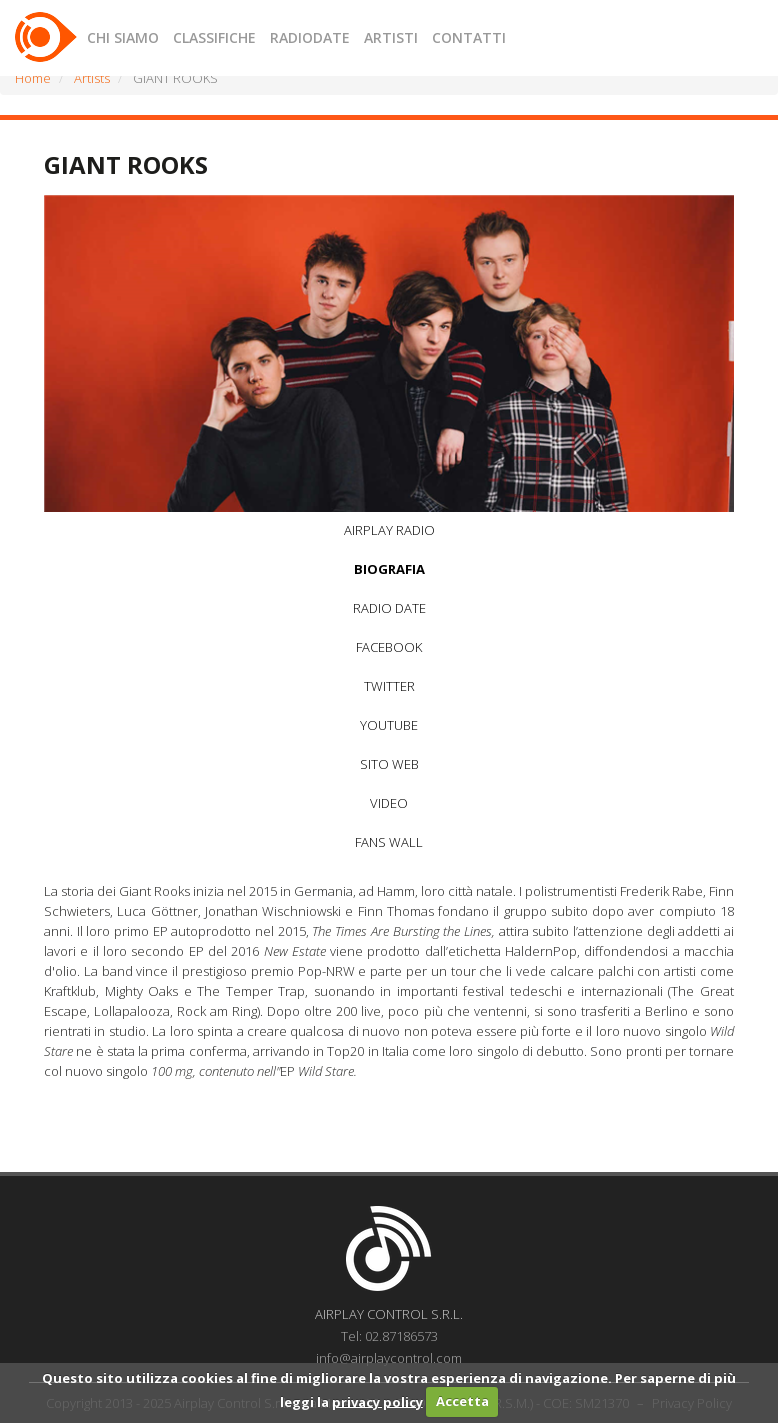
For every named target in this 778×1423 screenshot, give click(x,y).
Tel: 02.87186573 (389, 1336)
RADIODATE (310, 37)
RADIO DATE (389, 608)
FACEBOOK (389, 647)
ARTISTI (391, 37)
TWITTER (389, 686)
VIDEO (389, 803)
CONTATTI (469, 37)
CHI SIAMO (123, 37)
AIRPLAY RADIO (389, 530)
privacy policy (377, 1401)
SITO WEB (389, 764)
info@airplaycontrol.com (389, 1358)
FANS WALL (389, 842)
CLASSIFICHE (214, 37)
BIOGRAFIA (389, 569)
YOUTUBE (389, 725)
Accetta (462, 1401)
